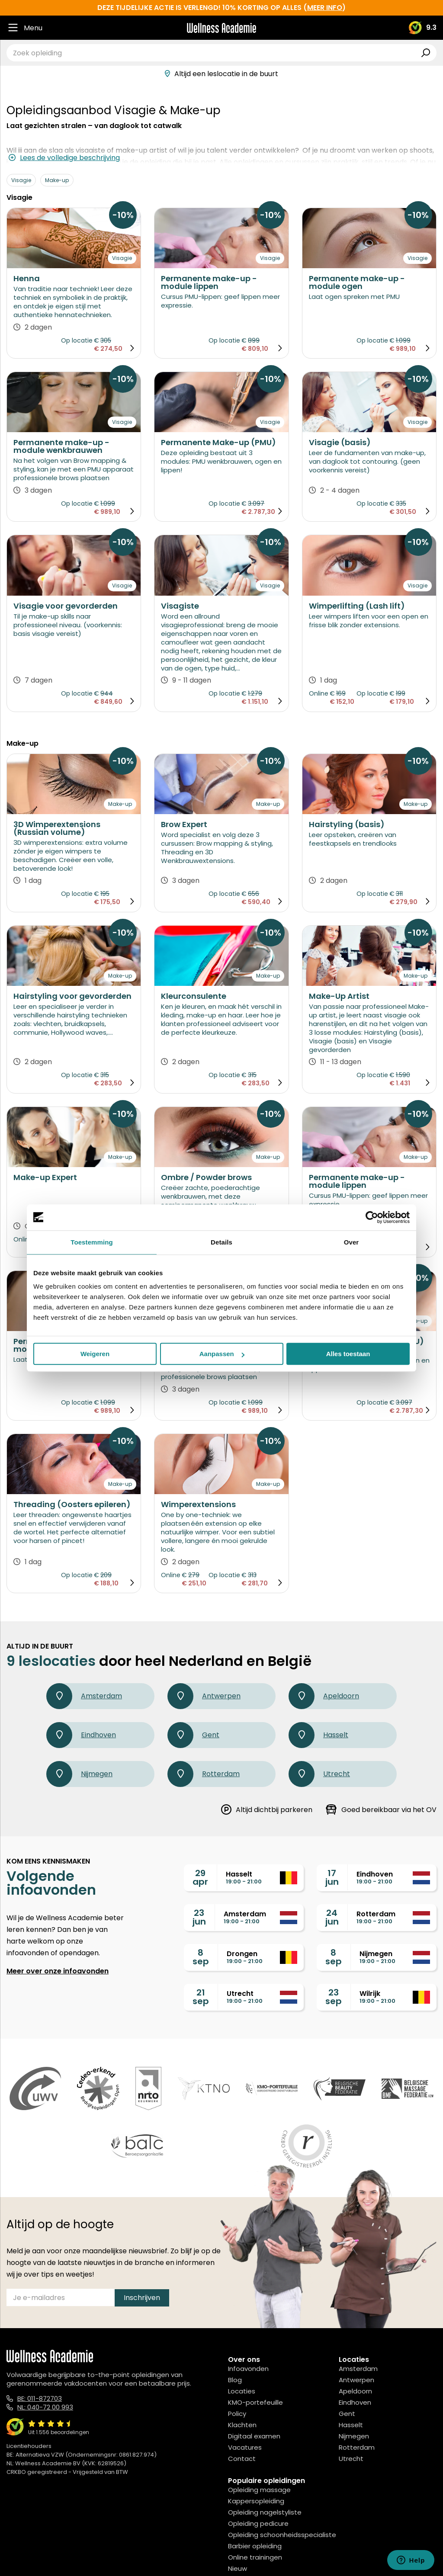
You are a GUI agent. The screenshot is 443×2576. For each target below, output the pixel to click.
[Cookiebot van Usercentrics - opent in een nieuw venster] (372, 1217)
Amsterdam (84, 1696)
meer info (324, 8)
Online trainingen (255, 2557)
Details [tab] (221, 1242)
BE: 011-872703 (39, 2398)
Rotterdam (203, 1774)
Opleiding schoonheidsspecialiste (282, 2534)
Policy (237, 2413)
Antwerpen (204, 1696)
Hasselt (318, 1735)
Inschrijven (142, 2298)
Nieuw (237, 2568)
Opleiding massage (259, 2489)
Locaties (241, 2391)
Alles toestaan (348, 1353)
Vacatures (245, 2447)
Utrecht (319, 1774)
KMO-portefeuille (255, 2402)
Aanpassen (221, 1353)
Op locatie (77, 340)
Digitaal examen (254, 2436)
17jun (332, 1877)
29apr (200, 1877)
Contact (242, 2458)
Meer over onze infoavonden (57, 1971)
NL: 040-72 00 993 (45, 2407)
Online (318, 693)
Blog (235, 2379)
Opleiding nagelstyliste (265, 2512)
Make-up (57, 180)
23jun (199, 1917)
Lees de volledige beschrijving (64, 158)
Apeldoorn (324, 1696)
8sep (201, 1957)
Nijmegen (79, 1774)
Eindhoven (81, 1735)
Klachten (242, 2424)
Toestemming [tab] (92, 1242)
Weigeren (94, 1353)
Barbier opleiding (255, 2545)
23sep (333, 1996)
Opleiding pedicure (258, 2523)
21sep (201, 1996)
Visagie (21, 180)
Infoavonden (248, 2368)
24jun (332, 1917)
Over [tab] (351, 1242)
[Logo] (221, 28)
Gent (193, 1735)
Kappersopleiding (256, 2500)
